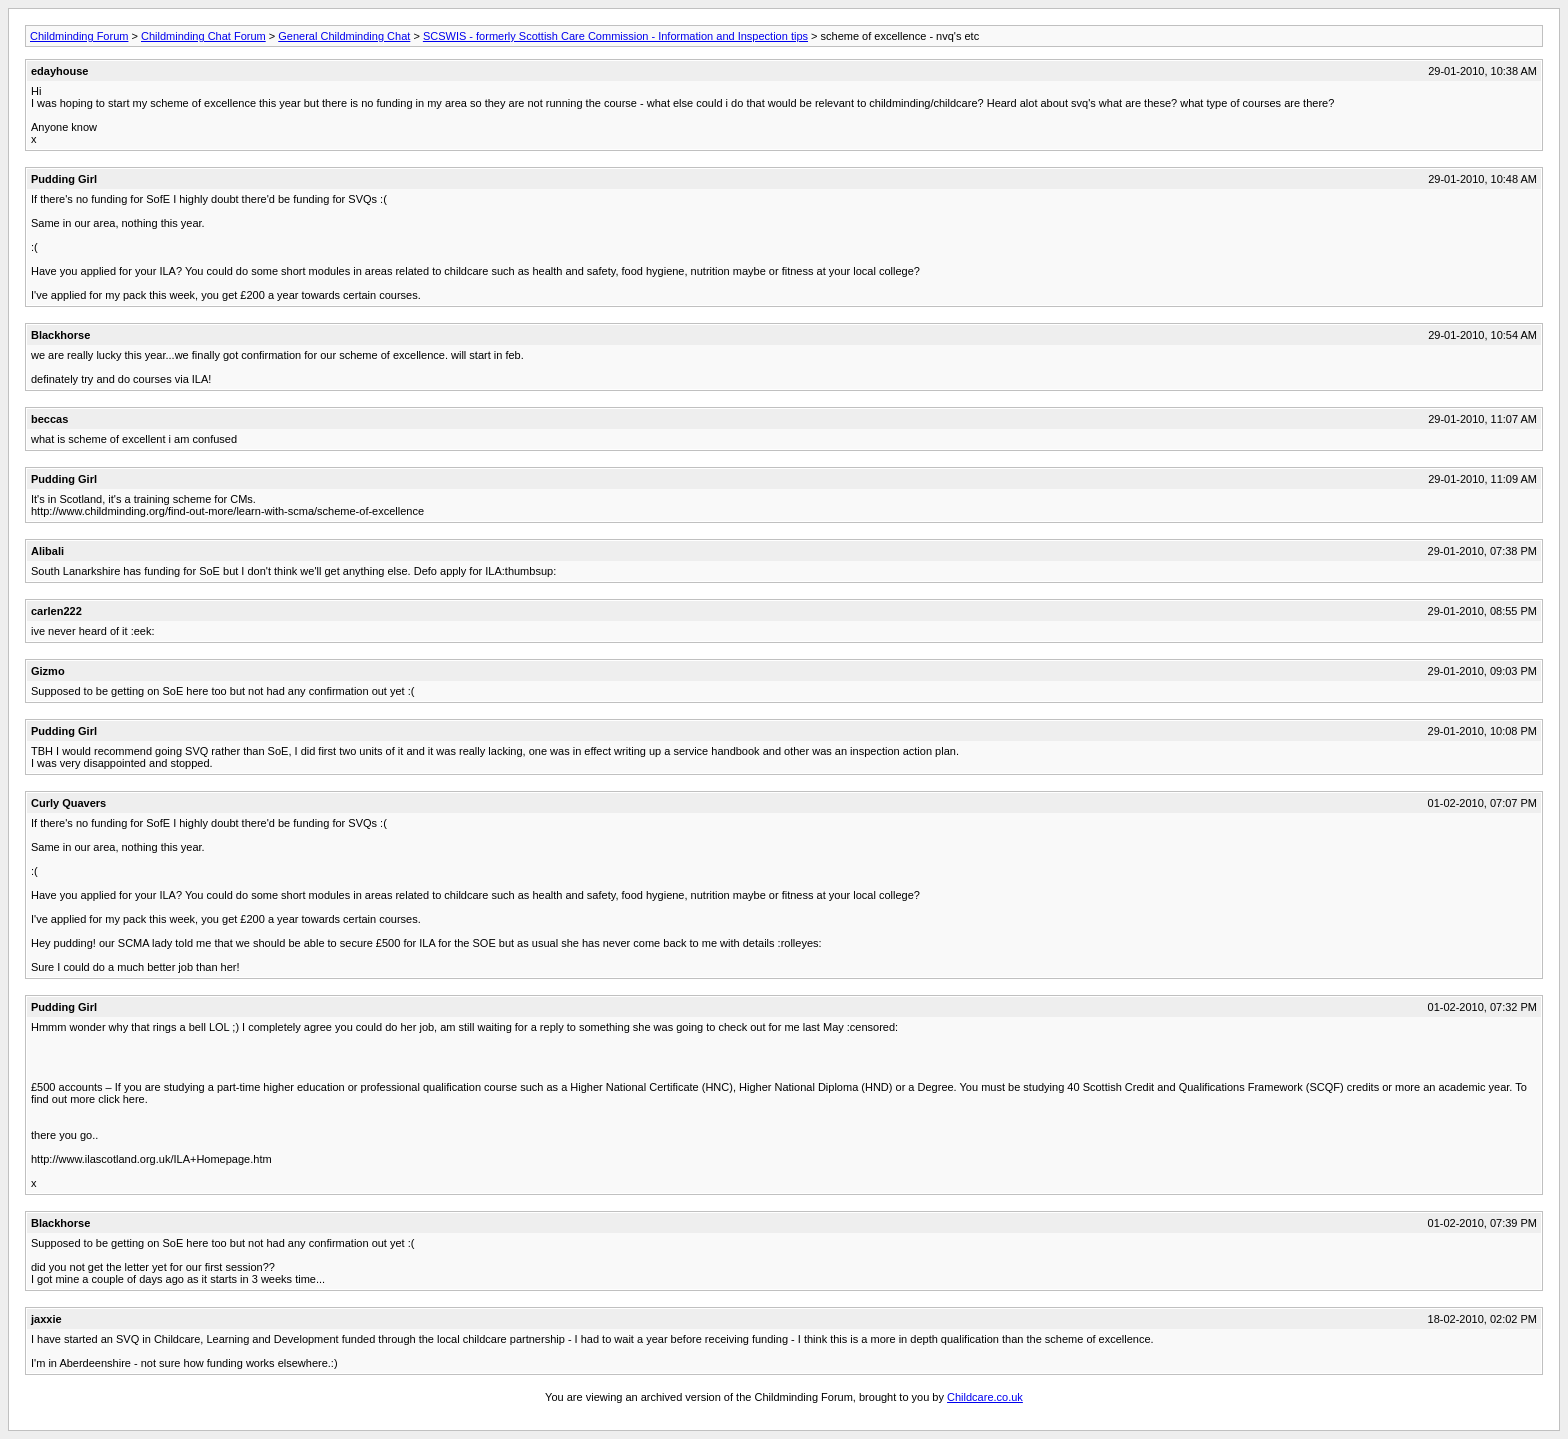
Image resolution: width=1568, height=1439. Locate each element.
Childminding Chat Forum (203, 36)
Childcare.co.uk (985, 1397)
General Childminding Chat (344, 36)
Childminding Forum (79, 36)
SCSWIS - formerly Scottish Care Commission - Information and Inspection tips (615, 36)
